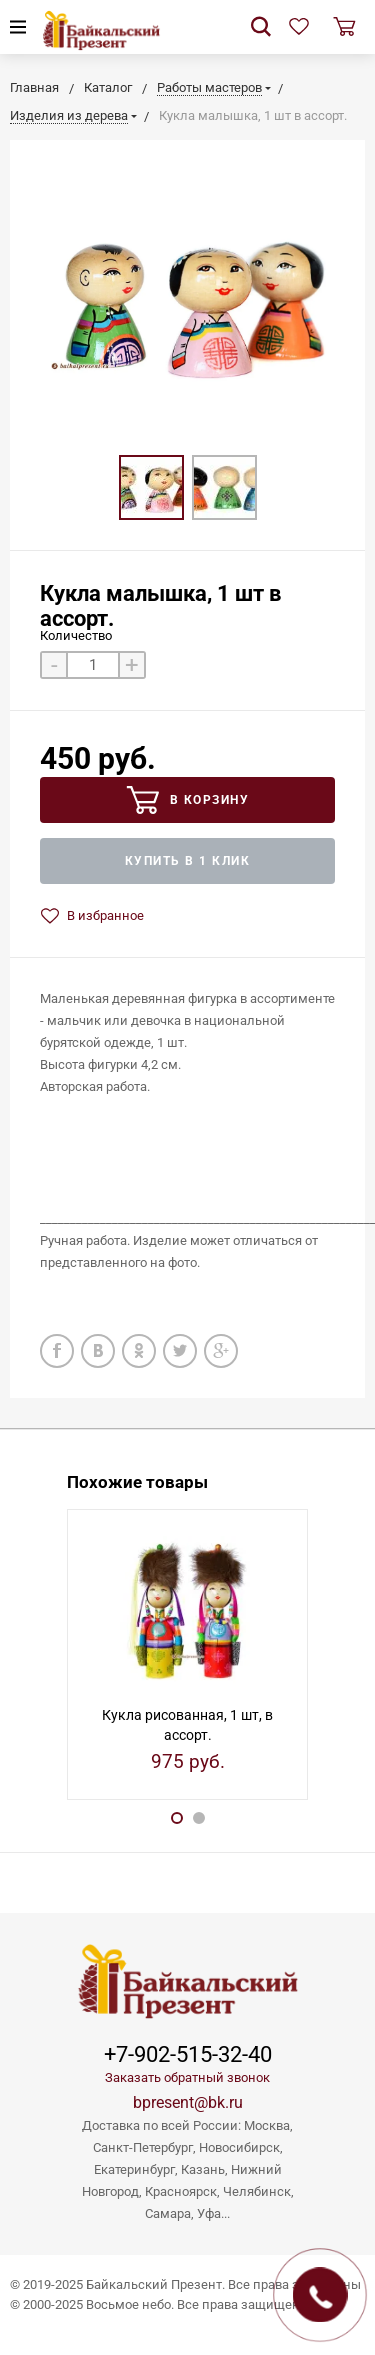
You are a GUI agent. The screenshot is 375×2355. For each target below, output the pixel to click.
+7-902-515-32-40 (188, 2055)
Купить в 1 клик (188, 861)
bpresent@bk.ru (188, 2102)
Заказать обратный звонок (187, 2077)
